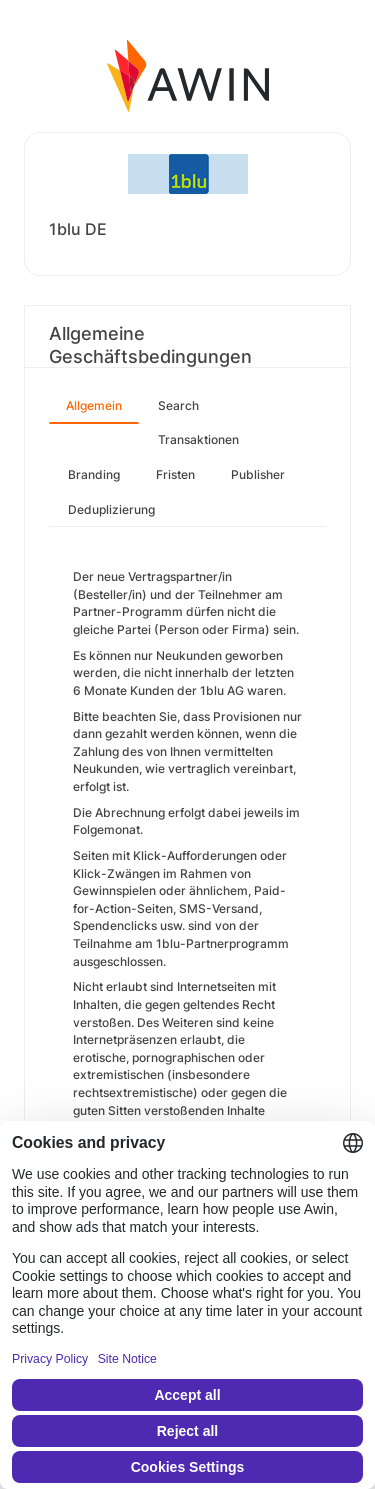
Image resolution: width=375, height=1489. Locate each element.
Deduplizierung (111, 509)
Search (178, 405)
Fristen (175, 474)
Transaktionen (198, 439)
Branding (94, 474)
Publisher (258, 474)
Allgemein (94, 405)
